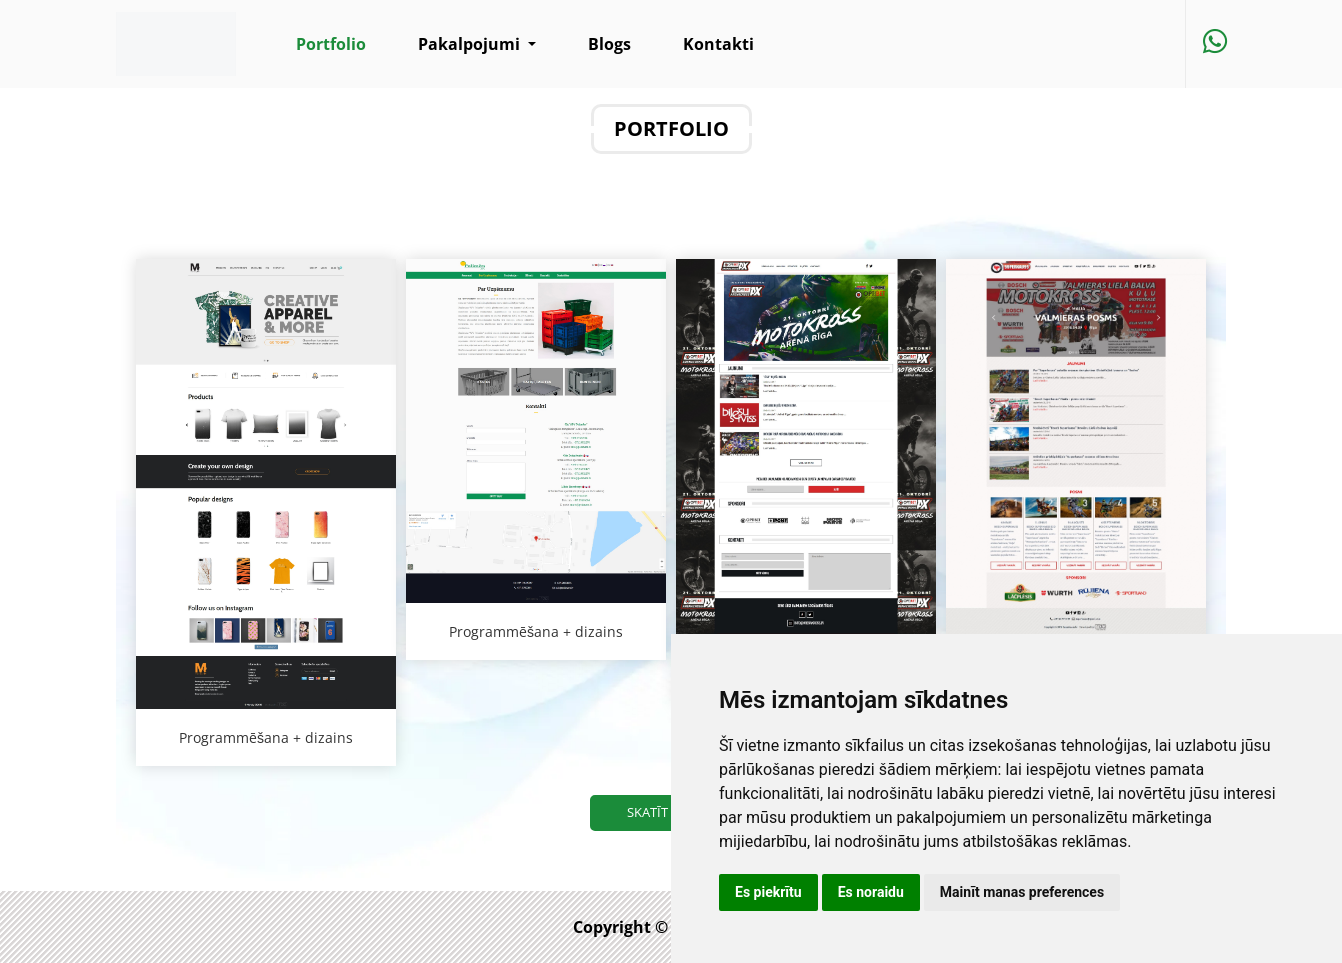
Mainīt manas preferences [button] (1022, 892)
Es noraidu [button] (871, 892)
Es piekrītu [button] (768, 892)
